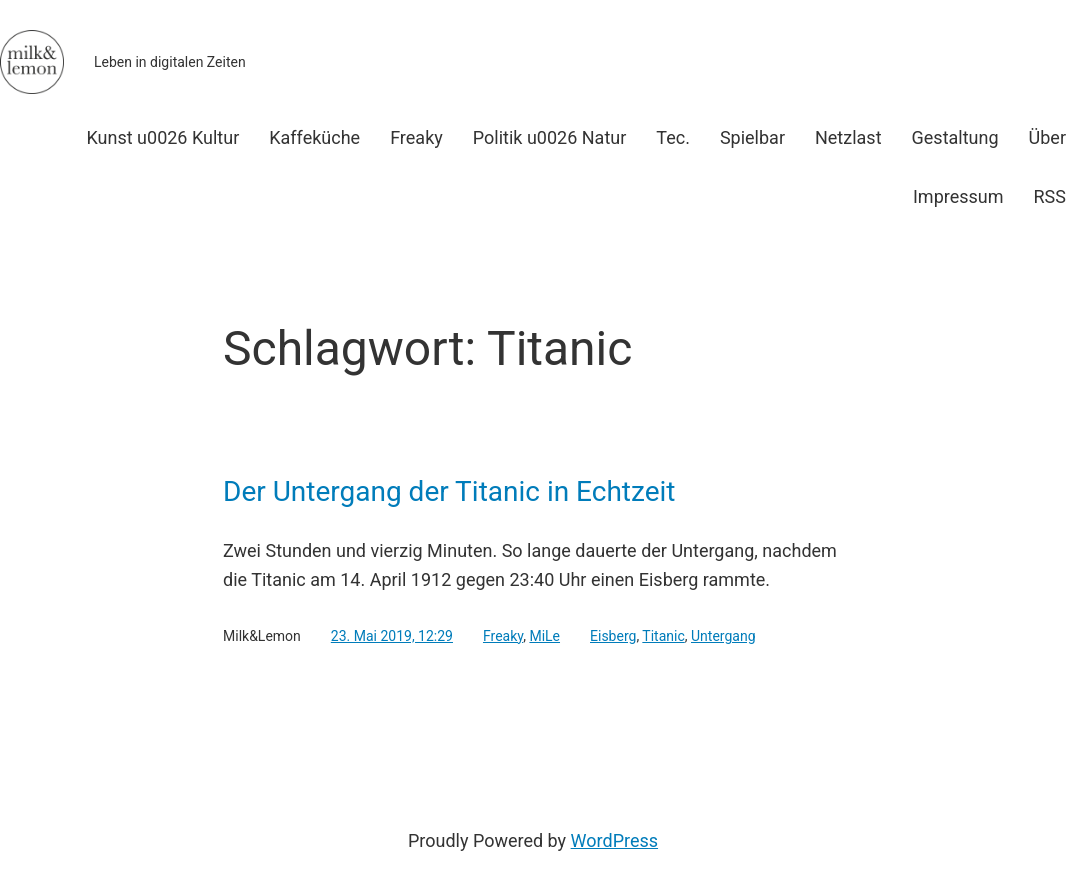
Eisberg (613, 636)
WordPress (614, 840)
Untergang (723, 636)
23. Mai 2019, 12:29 (392, 636)
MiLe (544, 636)
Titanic (663, 636)
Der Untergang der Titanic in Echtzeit (449, 492)
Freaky (503, 636)
